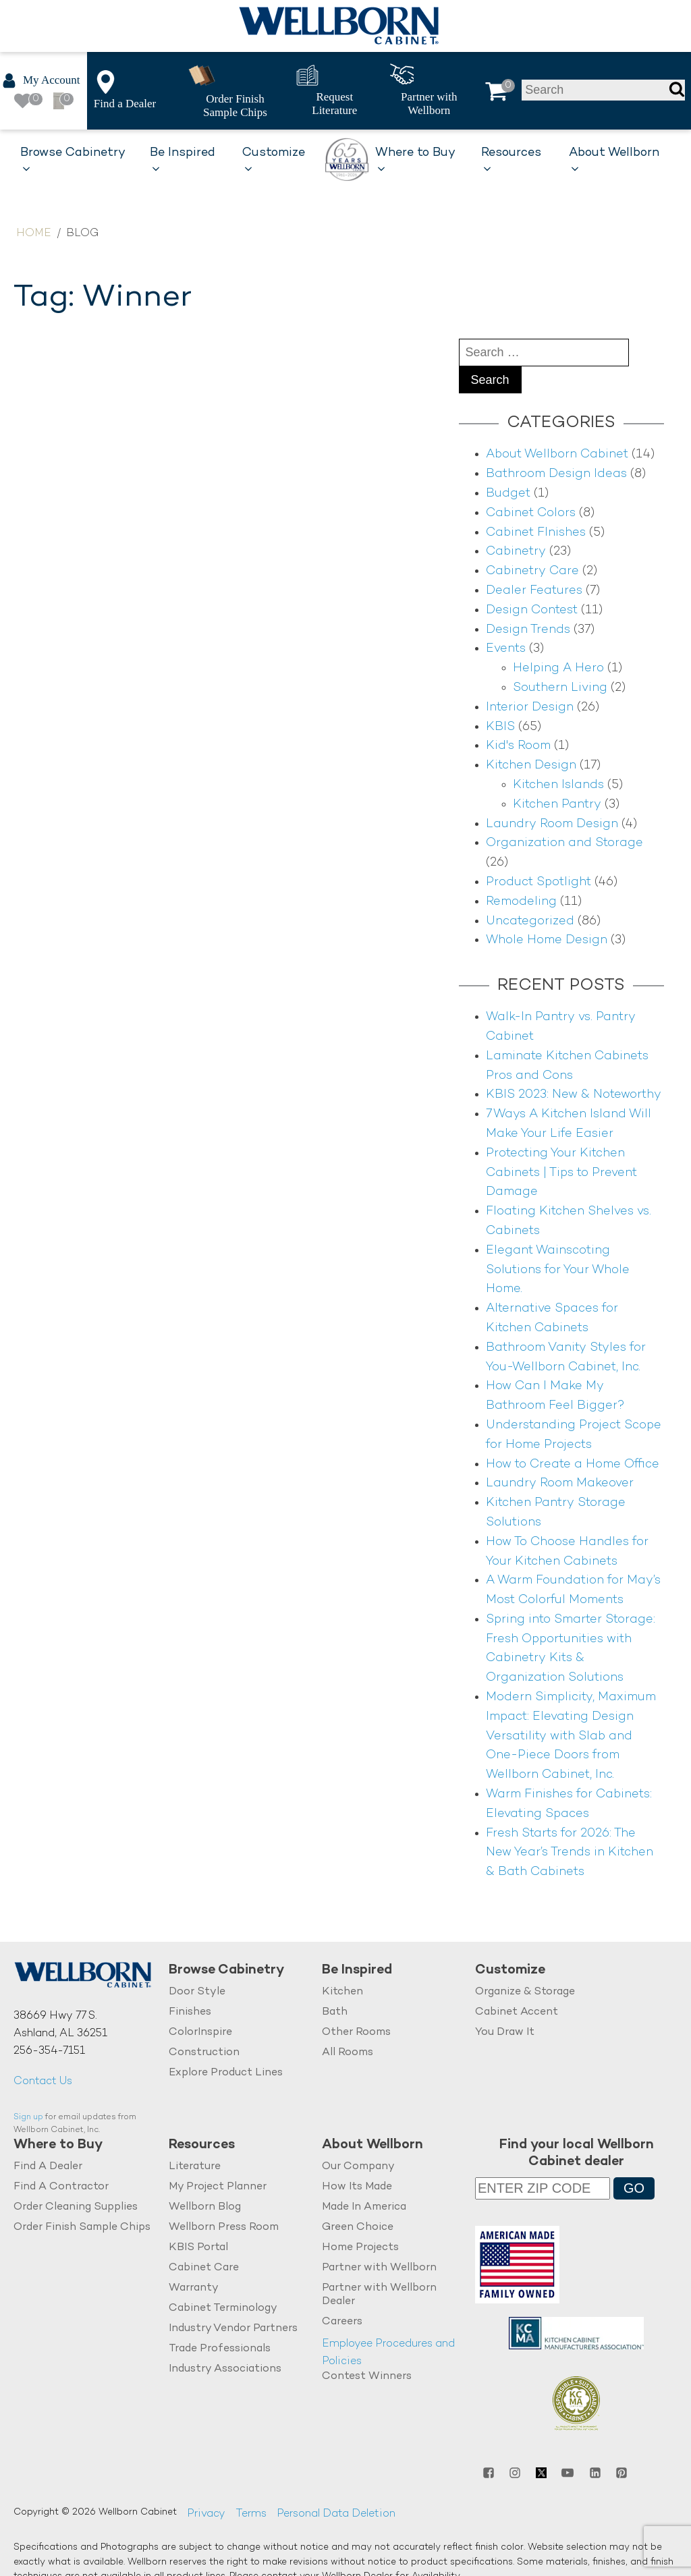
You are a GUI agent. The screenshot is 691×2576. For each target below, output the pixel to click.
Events (506, 648)
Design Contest (532, 610)
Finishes (190, 2012)
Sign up (28, 2117)
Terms (251, 2514)
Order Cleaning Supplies (75, 2207)
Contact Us (42, 2082)
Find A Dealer (47, 2167)
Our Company (358, 2167)
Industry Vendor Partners (233, 2328)
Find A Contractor (61, 2187)
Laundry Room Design (552, 824)
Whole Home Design (546, 940)
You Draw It (504, 2032)
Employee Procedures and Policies (388, 2353)
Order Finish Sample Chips (81, 2227)
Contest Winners (367, 2376)
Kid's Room (518, 745)
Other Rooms (356, 2032)
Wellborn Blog (205, 2207)
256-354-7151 (49, 2051)
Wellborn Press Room (224, 2227)
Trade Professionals (220, 2349)
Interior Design (530, 707)
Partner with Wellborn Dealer (379, 2295)
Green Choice (357, 2227)
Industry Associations (225, 2369)
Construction (204, 2053)
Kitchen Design (531, 765)
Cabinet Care (204, 2268)
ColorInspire (200, 2032)
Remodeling (521, 901)
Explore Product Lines (226, 2073)
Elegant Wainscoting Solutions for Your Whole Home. (558, 1270)
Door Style (197, 1992)
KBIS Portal (198, 2247)
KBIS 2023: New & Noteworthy (573, 1094)
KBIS (500, 727)
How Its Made (357, 2187)
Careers (342, 2322)
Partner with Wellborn (379, 2268)
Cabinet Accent (516, 2012)
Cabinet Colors (531, 513)
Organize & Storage (525, 1992)
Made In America (364, 2207)
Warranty (194, 2288)
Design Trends (528, 629)
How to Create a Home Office (572, 1464)
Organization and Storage (564, 843)
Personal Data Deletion (336, 2514)
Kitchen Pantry (557, 804)
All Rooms (347, 2053)
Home (33, 234)
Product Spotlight (538, 882)
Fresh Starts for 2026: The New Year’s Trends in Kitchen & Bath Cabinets (569, 1853)
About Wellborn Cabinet (557, 454)
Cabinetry (516, 551)
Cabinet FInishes (536, 532)
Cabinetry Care (532, 571)
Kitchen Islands (558, 785)
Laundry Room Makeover (560, 1483)
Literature (195, 2167)
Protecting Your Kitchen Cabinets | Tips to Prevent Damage (561, 1173)
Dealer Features (534, 590)
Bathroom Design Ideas (556, 474)
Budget (508, 493)
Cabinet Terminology (223, 2308)
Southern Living (560, 687)
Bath (335, 2012)
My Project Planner (218, 2187)
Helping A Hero (558, 668)
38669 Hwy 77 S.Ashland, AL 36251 (60, 2025)
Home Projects (360, 2247)
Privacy (206, 2514)
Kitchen (342, 1992)
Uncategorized (530, 921)
